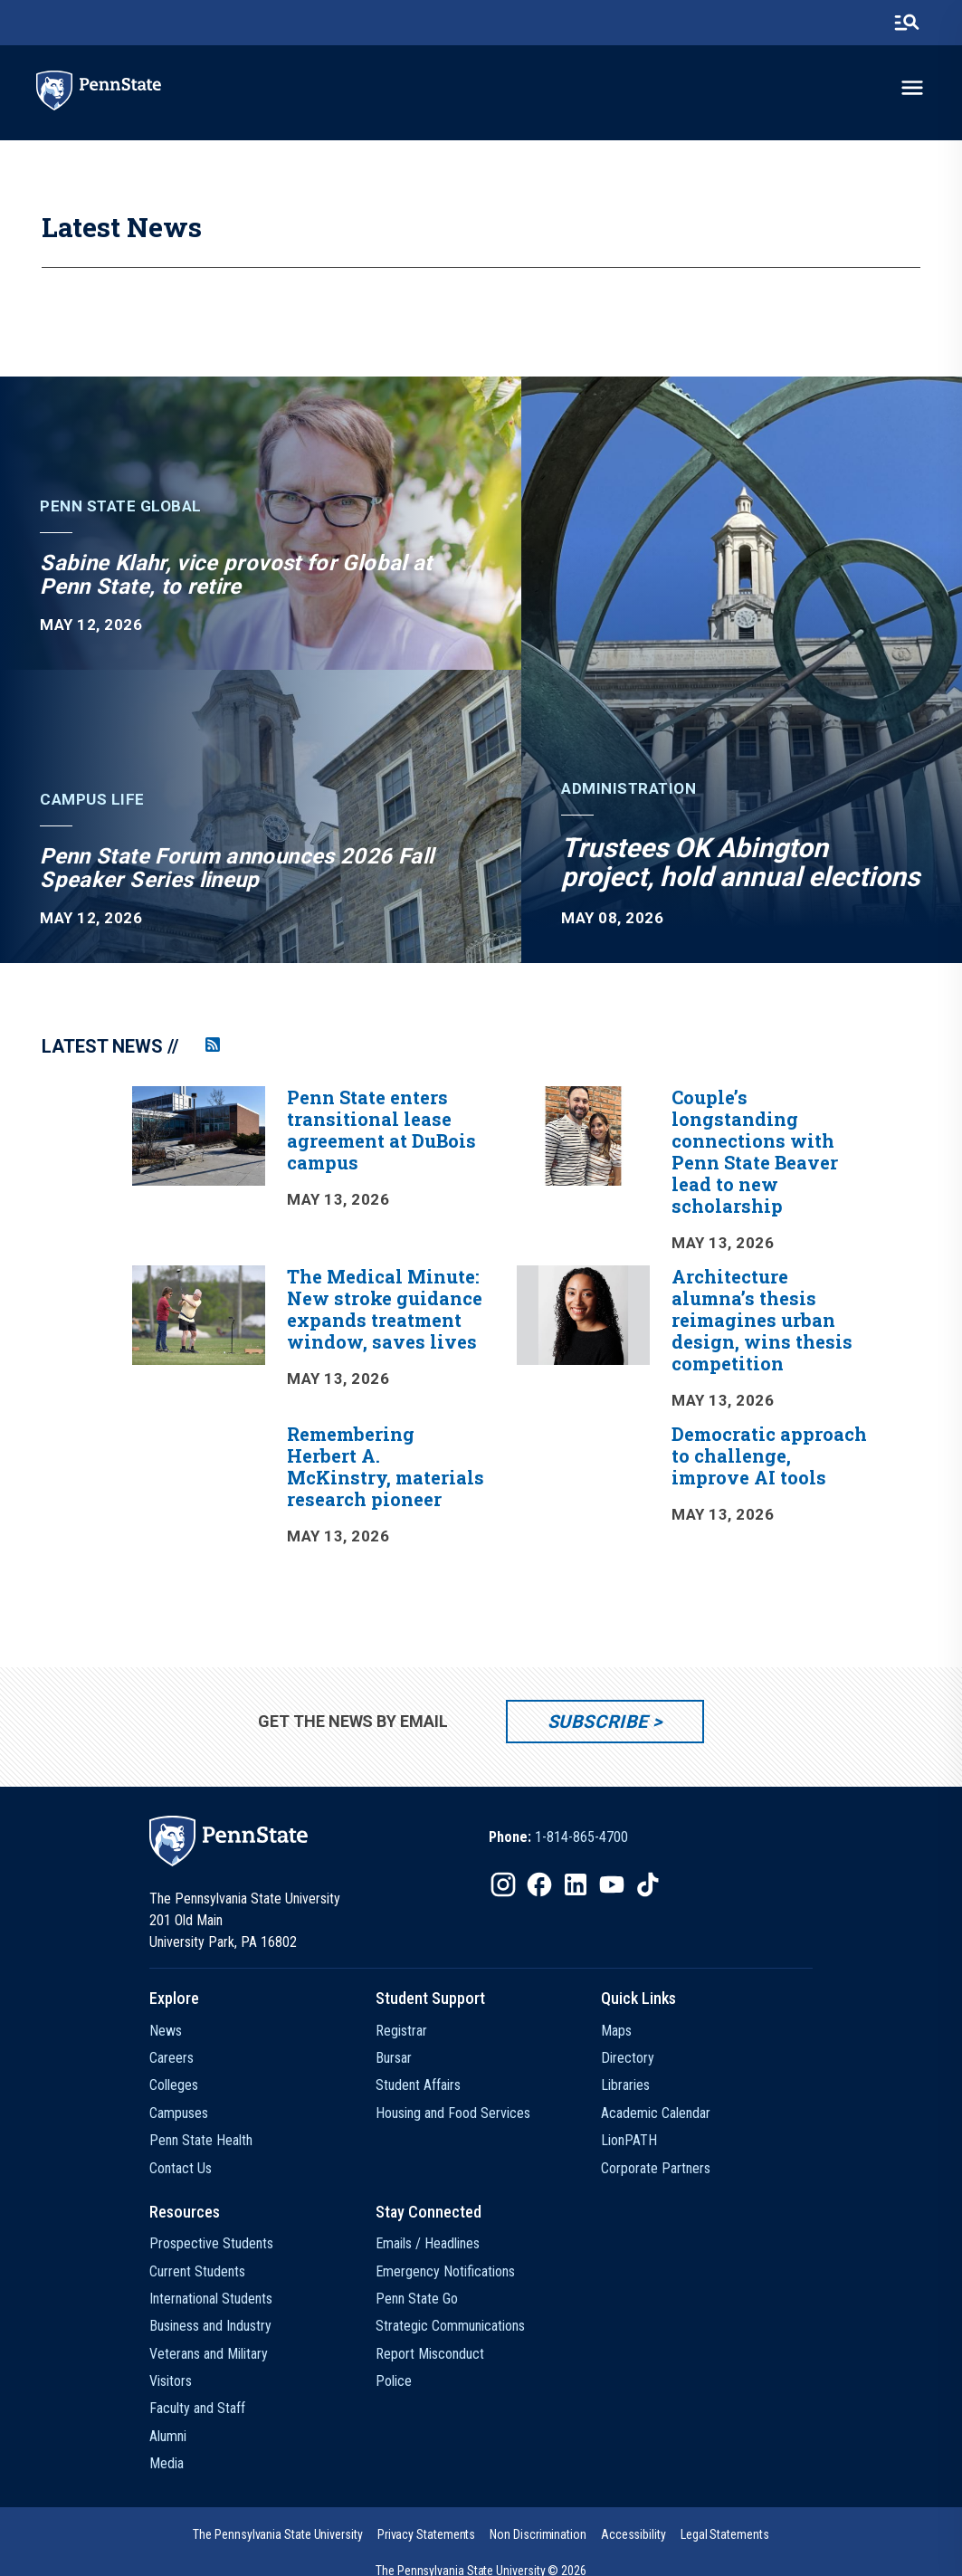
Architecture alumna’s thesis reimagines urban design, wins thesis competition (761, 1319)
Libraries (625, 2085)
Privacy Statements (426, 2534)
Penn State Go (417, 2298)
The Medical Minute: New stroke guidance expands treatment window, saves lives (384, 1308)
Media (166, 2463)
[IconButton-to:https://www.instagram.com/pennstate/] (503, 1884)
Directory (627, 2057)
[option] (502, 1333)
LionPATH (629, 2140)
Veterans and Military (208, 2353)
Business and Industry (210, 2325)
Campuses (178, 2113)
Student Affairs (418, 2085)
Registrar (401, 2030)
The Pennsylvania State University (277, 2534)
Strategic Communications (450, 2325)
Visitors (170, 2381)
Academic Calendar (655, 2113)
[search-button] (907, 23)
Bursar (394, 2057)
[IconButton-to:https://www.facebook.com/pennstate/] (539, 1884)
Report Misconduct (430, 2353)
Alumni (167, 2436)
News (165, 2030)
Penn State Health (200, 2140)
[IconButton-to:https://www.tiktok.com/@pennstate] (647, 1884)
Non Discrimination (538, 2534)
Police (394, 2381)
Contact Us (180, 2168)
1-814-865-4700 (581, 1837)
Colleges (173, 2085)
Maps (616, 2030)
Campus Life (92, 799)
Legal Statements (725, 2534)
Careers (171, 2057)
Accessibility (633, 2534)
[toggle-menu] (912, 87)
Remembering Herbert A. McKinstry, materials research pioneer (385, 1466)
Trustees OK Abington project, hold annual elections (740, 862)
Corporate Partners (655, 2168)
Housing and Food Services (453, 2113)
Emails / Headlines (428, 2243)
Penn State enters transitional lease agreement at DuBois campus (381, 1129)
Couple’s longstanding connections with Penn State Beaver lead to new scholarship (754, 1151)
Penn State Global (121, 506)
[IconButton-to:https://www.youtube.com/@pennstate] (611, 1884)
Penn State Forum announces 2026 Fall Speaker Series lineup (236, 868)
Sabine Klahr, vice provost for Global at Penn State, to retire (236, 574)
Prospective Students (211, 2243)
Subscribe (598, 1721)
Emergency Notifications (445, 2271)
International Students (210, 2298)
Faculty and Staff (197, 2408)
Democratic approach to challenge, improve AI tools (769, 1455)
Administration (628, 788)
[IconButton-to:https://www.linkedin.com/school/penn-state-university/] (575, 1884)
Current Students (197, 2271)
